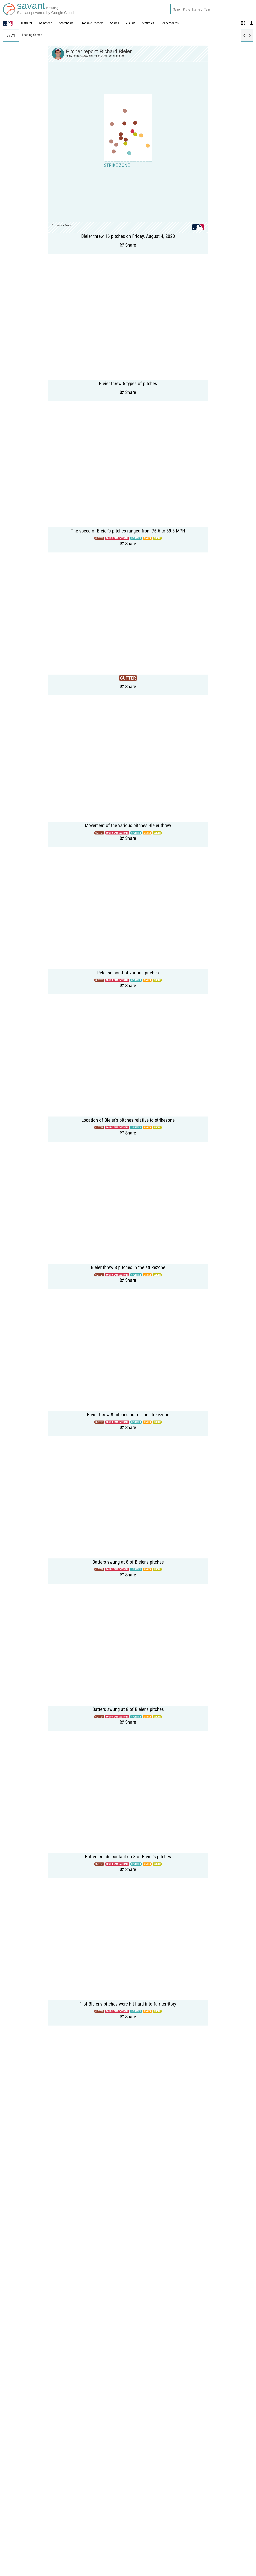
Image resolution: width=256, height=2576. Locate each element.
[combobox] (211, 9)
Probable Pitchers (91, 23)
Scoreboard (66, 23)
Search (114, 23)
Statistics (148, 23)
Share (128, 245)
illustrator (26, 23)
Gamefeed (45, 23)
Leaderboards (170, 23)
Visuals (130, 23)
